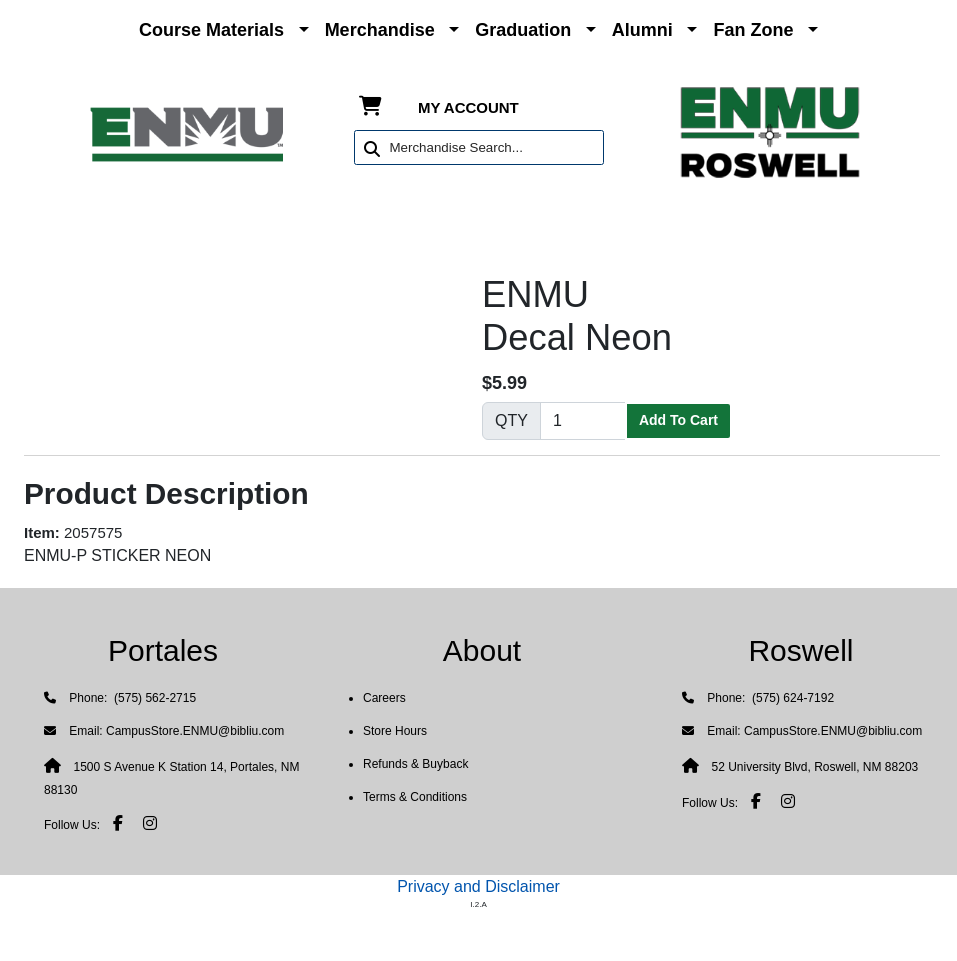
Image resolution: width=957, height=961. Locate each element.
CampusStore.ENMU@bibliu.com (195, 731)
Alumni (642, 30)
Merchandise (380, 30)
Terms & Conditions (415, 797)
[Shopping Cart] (370, 107)
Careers (384, 698)
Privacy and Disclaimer (478, 886)
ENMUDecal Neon (577, 316)
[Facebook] (118, 823)
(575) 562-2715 (153, 698)
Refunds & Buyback (415, 764)
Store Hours (395, 731)
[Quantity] (583, 421)
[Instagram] (150, 823)
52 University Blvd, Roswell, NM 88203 (814, 767)
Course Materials (211, 30)
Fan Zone (753, 30)
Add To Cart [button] (678, 420)
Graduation (523, 30)
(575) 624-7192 (791, 698)
